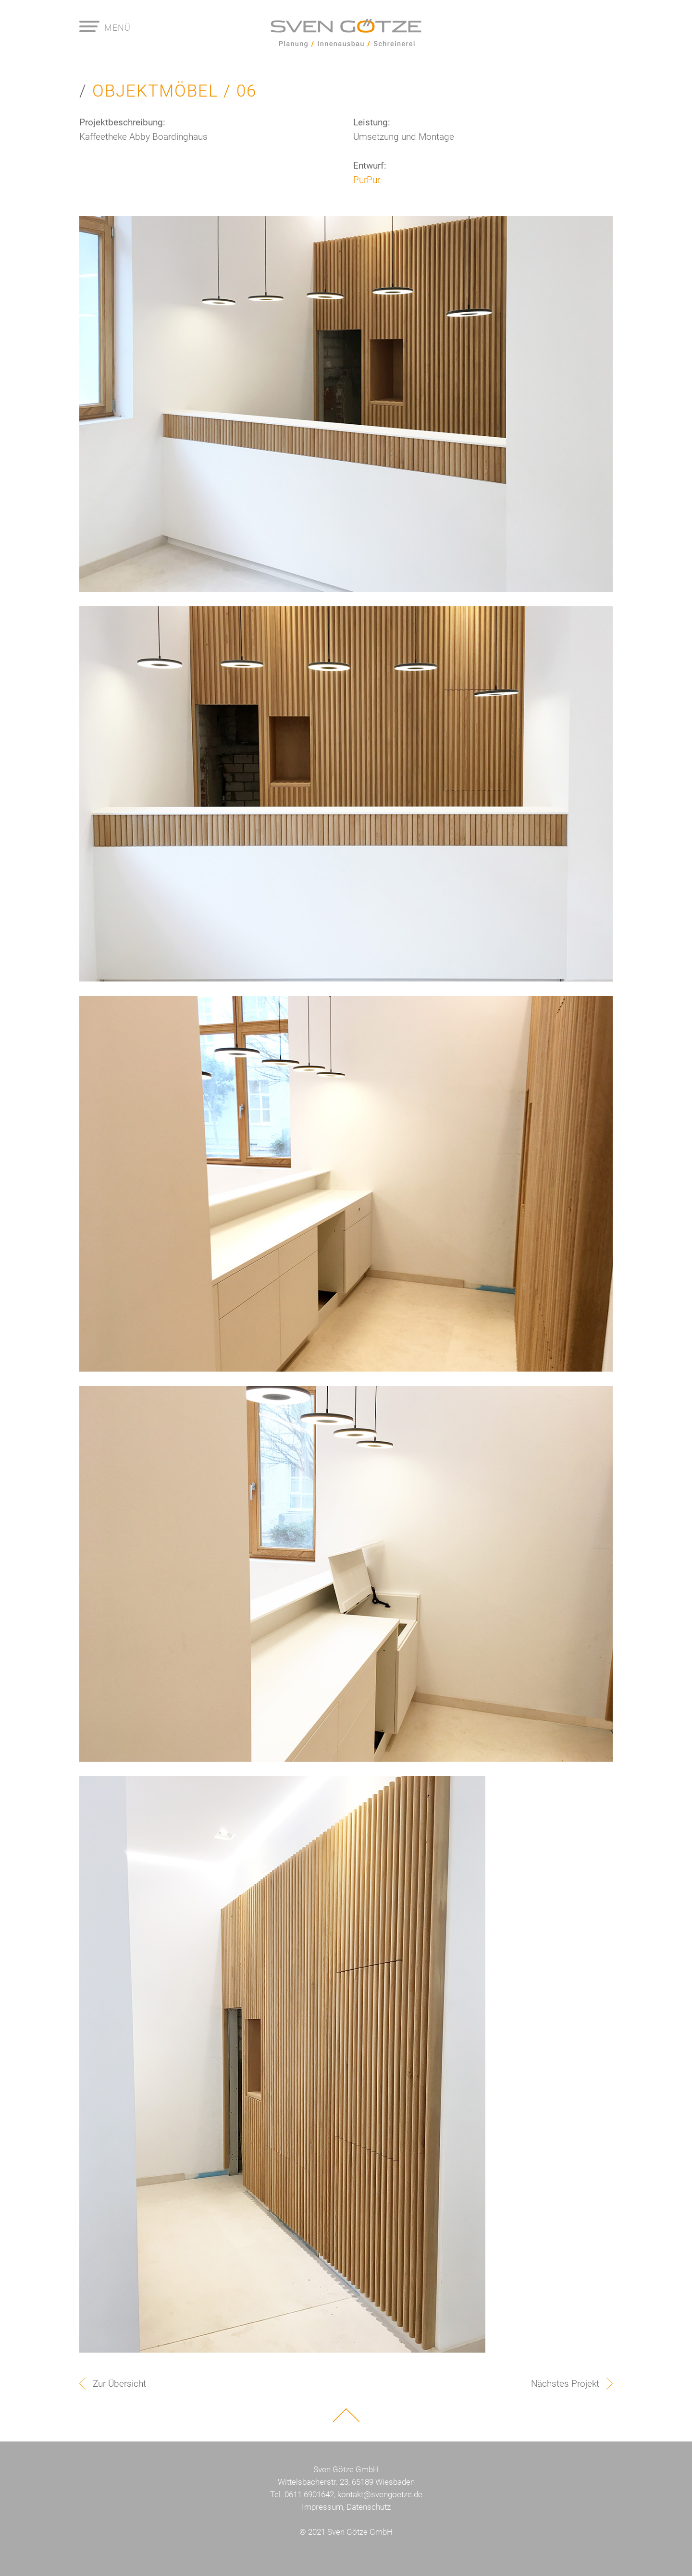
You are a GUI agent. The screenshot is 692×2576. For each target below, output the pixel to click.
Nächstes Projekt (565, 2383)
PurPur (366, 179)
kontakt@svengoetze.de (379, 2494)
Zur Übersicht (119, 2383)
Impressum (322, 2507)
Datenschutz (368, 2507)
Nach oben (346, 2415)
